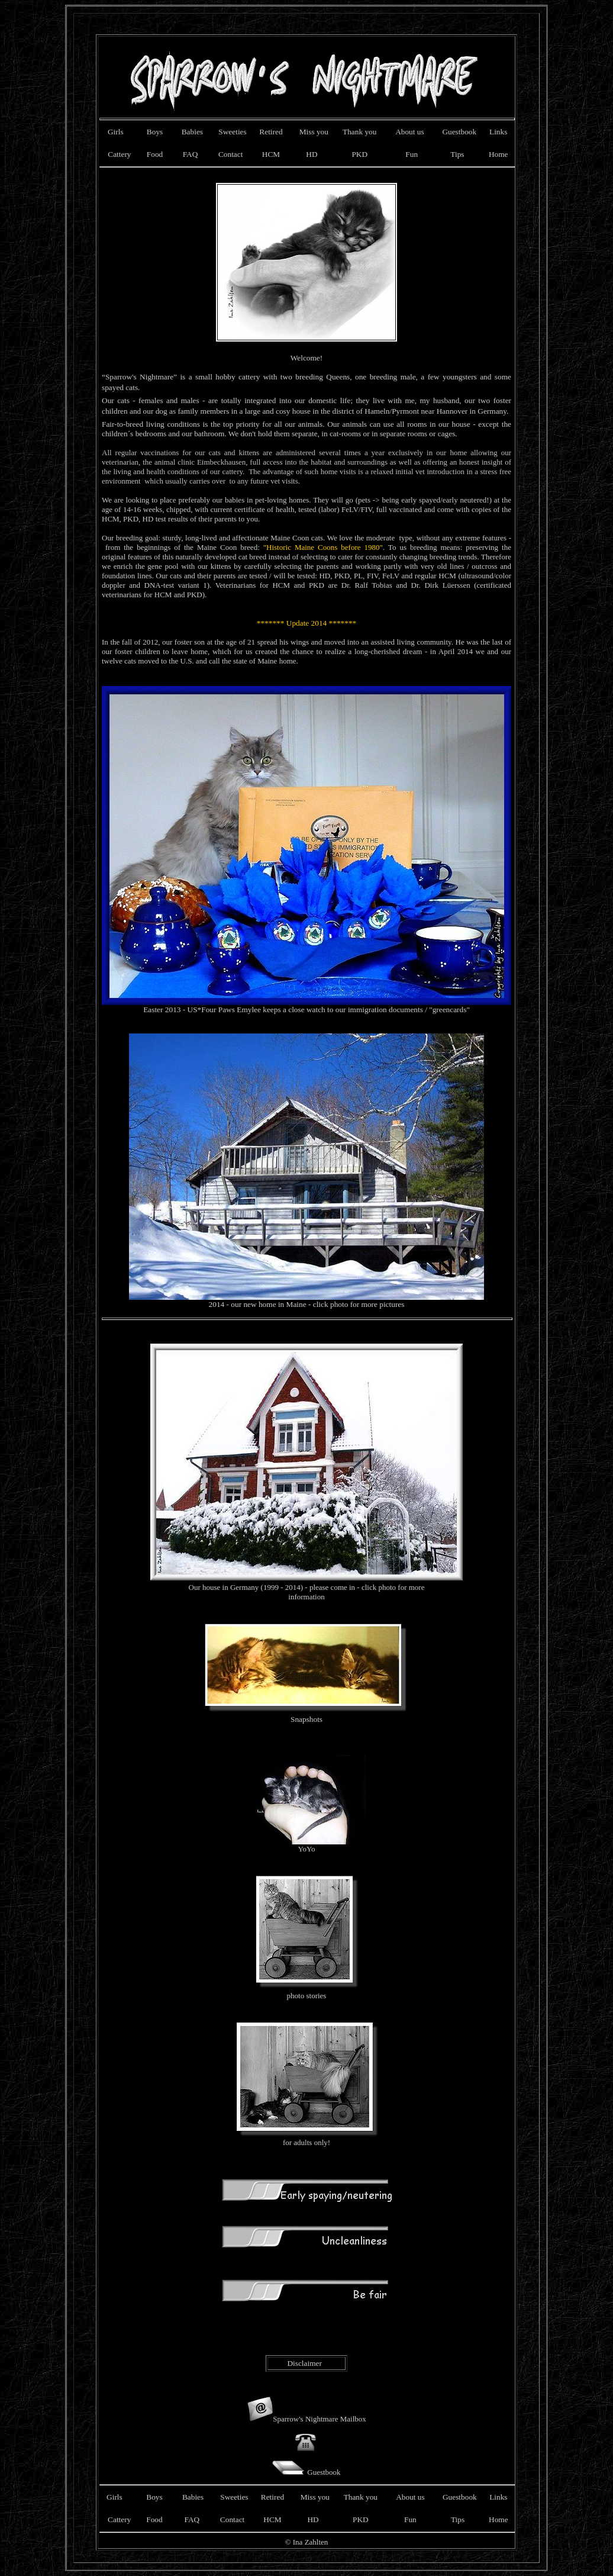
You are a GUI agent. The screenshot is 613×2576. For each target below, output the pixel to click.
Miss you (313, 131)
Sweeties (232, 131)
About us (409, 131)
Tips (457, 154)
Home (498, 154)
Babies (192, 131)
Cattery (118, 154)
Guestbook (459, 131)
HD (311, 154)
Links (498, 131)
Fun (411, 154)
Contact (230, 154)
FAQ (188, 154)
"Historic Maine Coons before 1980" (323, 547)
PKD (359, 154)
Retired (270, 131)
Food (153, 154)
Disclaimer (304, 2363)
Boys (155, 131)
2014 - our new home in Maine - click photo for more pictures (306, 1301)
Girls (119, 131)
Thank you (359, 131)
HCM (271, 154)
